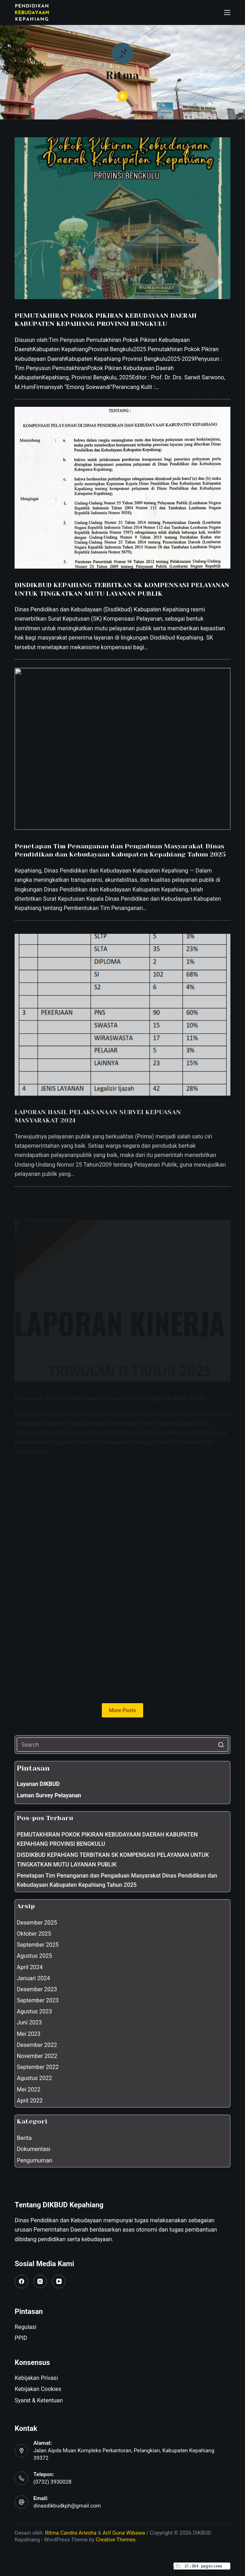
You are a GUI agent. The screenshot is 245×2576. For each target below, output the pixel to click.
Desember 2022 (37, 2045)
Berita (24, 2138)
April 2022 (30, 2100)
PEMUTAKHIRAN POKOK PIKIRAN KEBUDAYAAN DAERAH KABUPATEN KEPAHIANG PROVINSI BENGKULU (107, 1839)
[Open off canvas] (227, 12)
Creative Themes (116, 2539)
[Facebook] (21, 2281)
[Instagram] (40, 2281)
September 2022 (38, 2067)
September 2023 (38, 2000)
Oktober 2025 (34, 1933)
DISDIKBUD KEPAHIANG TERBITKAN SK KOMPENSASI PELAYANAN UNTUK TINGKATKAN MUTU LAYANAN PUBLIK (113, 1860)
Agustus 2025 (34, 1955)
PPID (21, 2338)
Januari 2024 (33, 1978)
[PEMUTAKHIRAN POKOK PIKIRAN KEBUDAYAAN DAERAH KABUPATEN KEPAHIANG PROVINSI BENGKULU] (122, 218)
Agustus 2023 (34, 2011)
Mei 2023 (28, 2033)
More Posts (122, 1710)
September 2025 (38, 1944)
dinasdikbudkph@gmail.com (67, 2506)
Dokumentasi (33, 2149)
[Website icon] (122, 96)
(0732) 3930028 (52, 2482)
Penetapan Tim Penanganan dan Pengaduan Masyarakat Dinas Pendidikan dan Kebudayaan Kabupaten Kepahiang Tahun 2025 (117, 1880)
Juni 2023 (29, 2022)
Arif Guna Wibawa (124, 2533)
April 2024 (30, 1967)
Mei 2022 (28, 2089)
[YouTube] (59, 2281)
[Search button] (221, 1744)
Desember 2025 (37, 1922)
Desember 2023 (37, 1989)
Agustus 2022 (34, 2078)
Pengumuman (34, 2160)
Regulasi (25, 2327)
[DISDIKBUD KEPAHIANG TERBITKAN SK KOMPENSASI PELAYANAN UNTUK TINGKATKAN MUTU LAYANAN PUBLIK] (122, 501)
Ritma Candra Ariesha (71, 2533)
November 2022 (37, 2056)
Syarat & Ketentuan (39, 2400)
